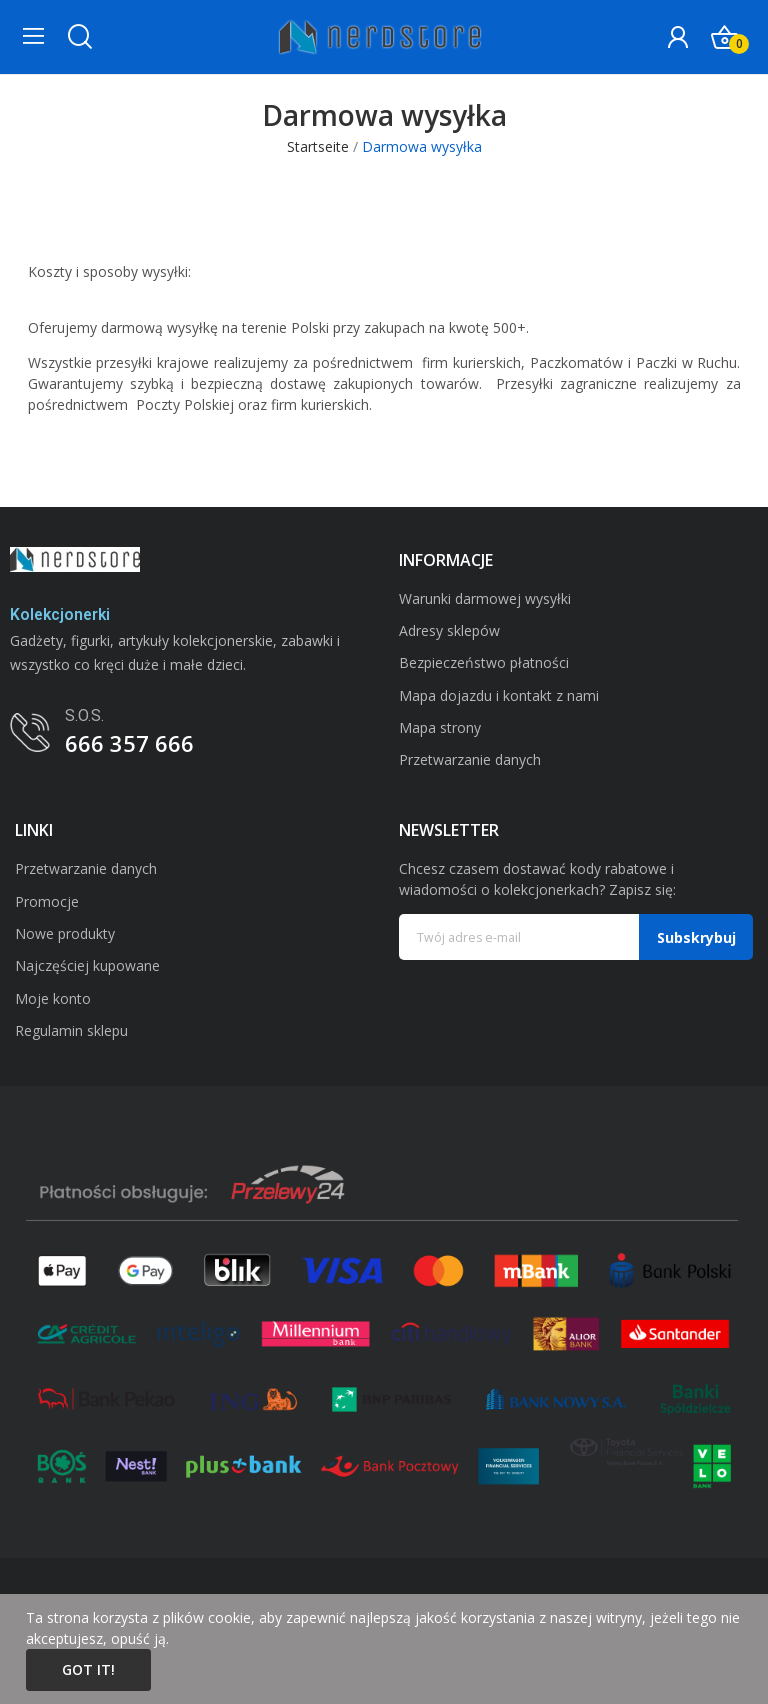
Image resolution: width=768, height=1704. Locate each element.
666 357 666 (129, 743)
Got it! (88, 1669)
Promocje (47, 901)
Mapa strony (440, 727)
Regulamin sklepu (71, 1030)
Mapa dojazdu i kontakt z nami (499, 695)
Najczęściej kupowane (87, 965)
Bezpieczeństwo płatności (484, 662)
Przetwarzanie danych (470, 759)
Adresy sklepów (449, 630)
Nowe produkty (65, 933)
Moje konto (53, 998)
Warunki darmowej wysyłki (485, 598)
